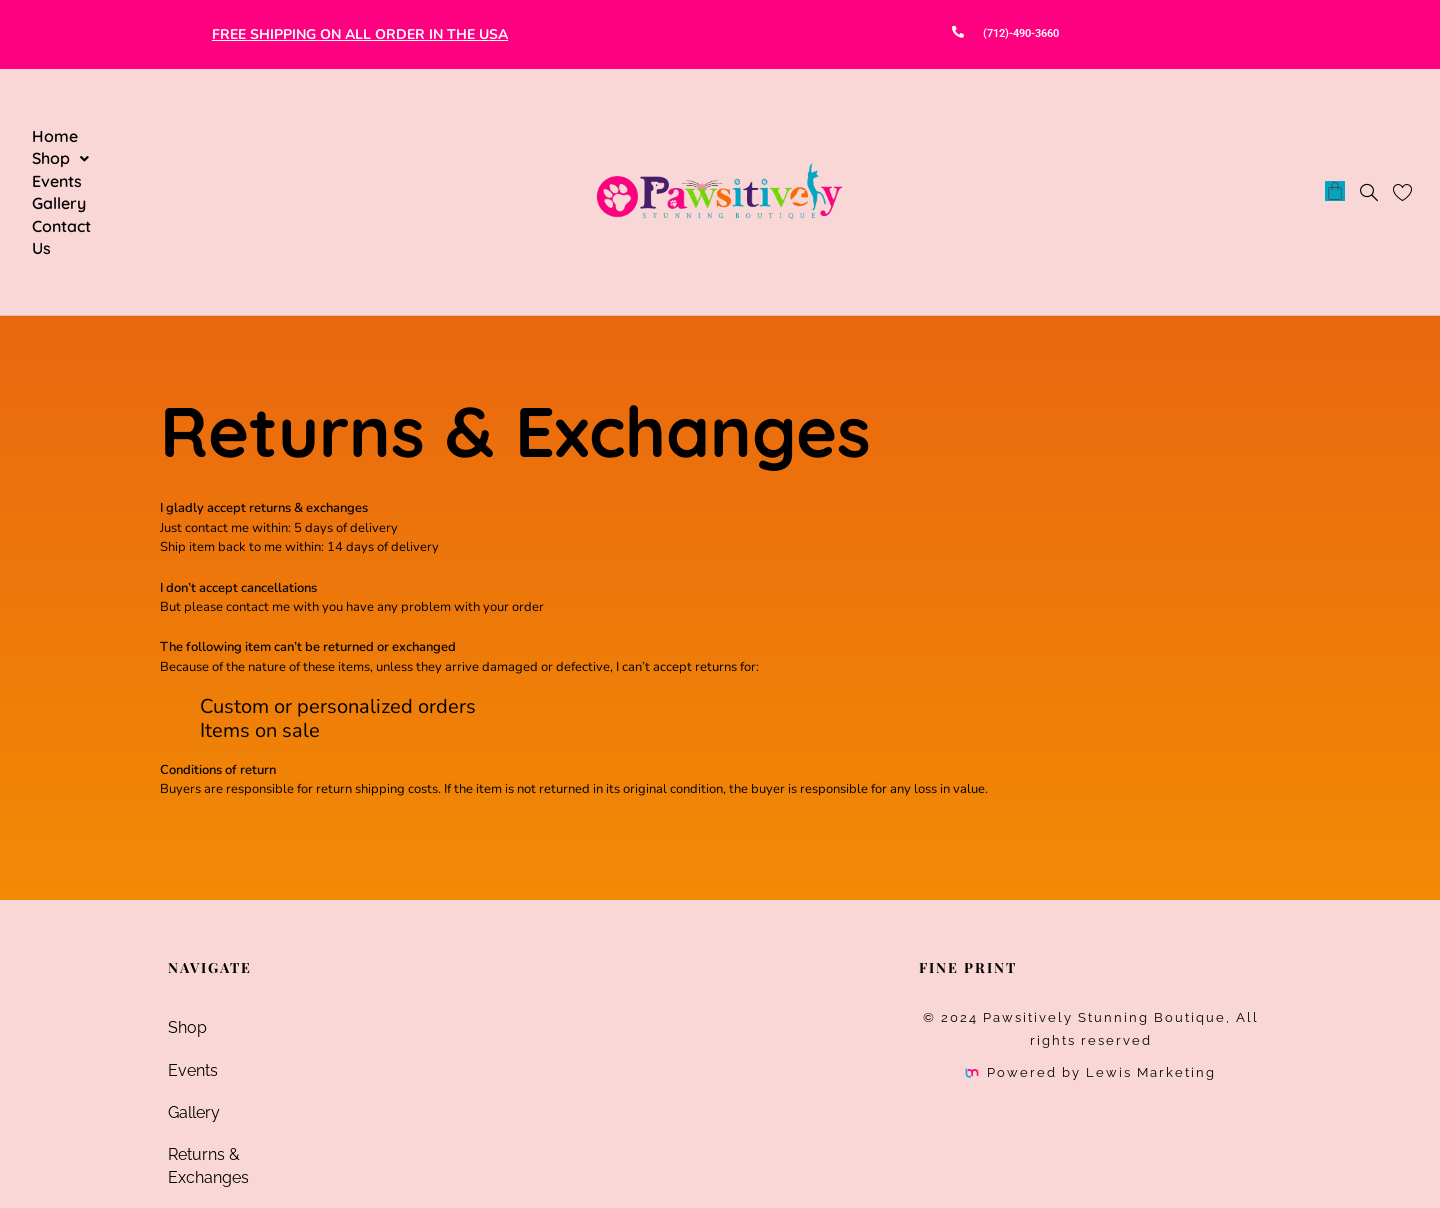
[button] (130, 136)
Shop (130, 136)
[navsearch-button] (1369, 138)
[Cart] (1335, 135)
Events (208, 136)
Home (55, 136)
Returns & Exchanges (246, 1042)
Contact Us (376, 136)
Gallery (284, 136)
